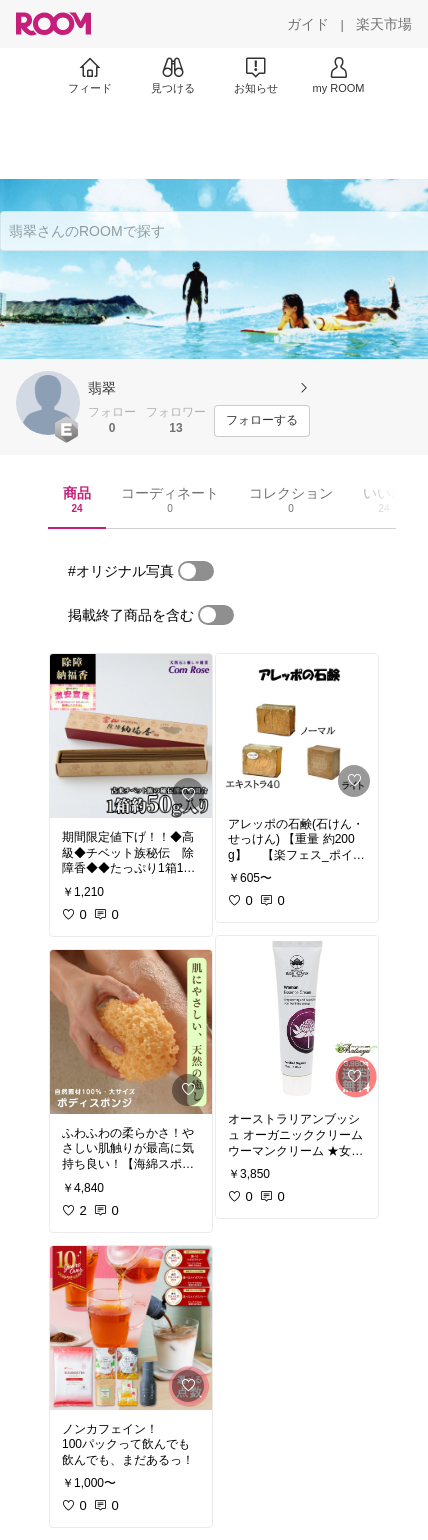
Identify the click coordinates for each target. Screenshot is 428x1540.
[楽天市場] (384, 24)
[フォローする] (262, 421)
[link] (131, 736)
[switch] (196, 571)
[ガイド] (308, 24)
